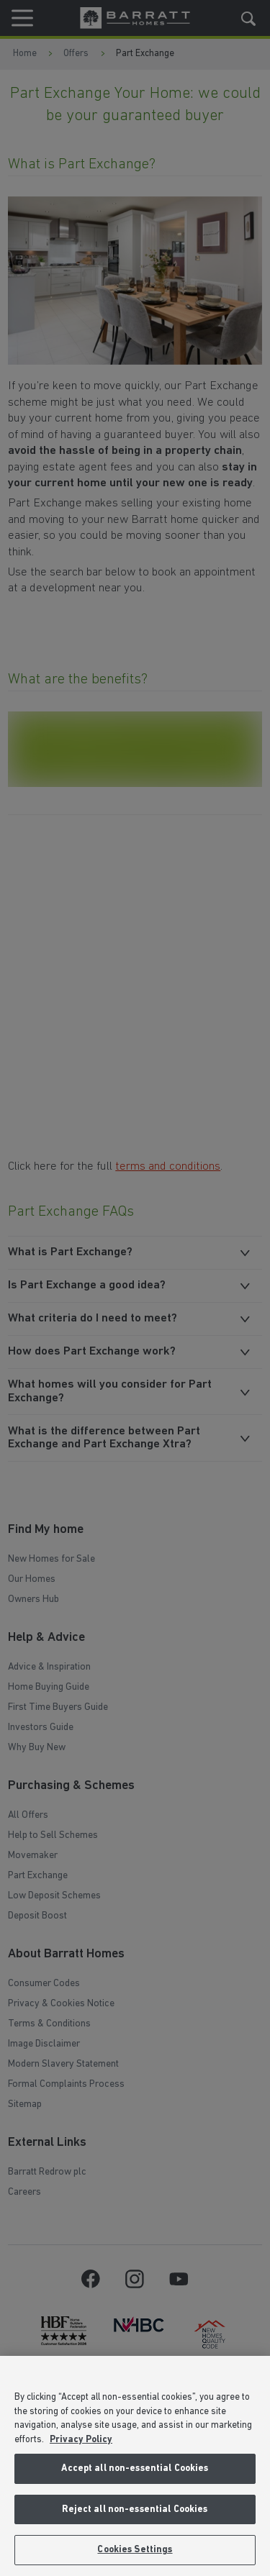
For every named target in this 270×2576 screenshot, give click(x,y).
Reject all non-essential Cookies (134, 2509)
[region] (135, 2466)
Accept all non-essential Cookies (134, 2468)
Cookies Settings (134, 2549)
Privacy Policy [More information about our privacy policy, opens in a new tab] (81, 2439)
